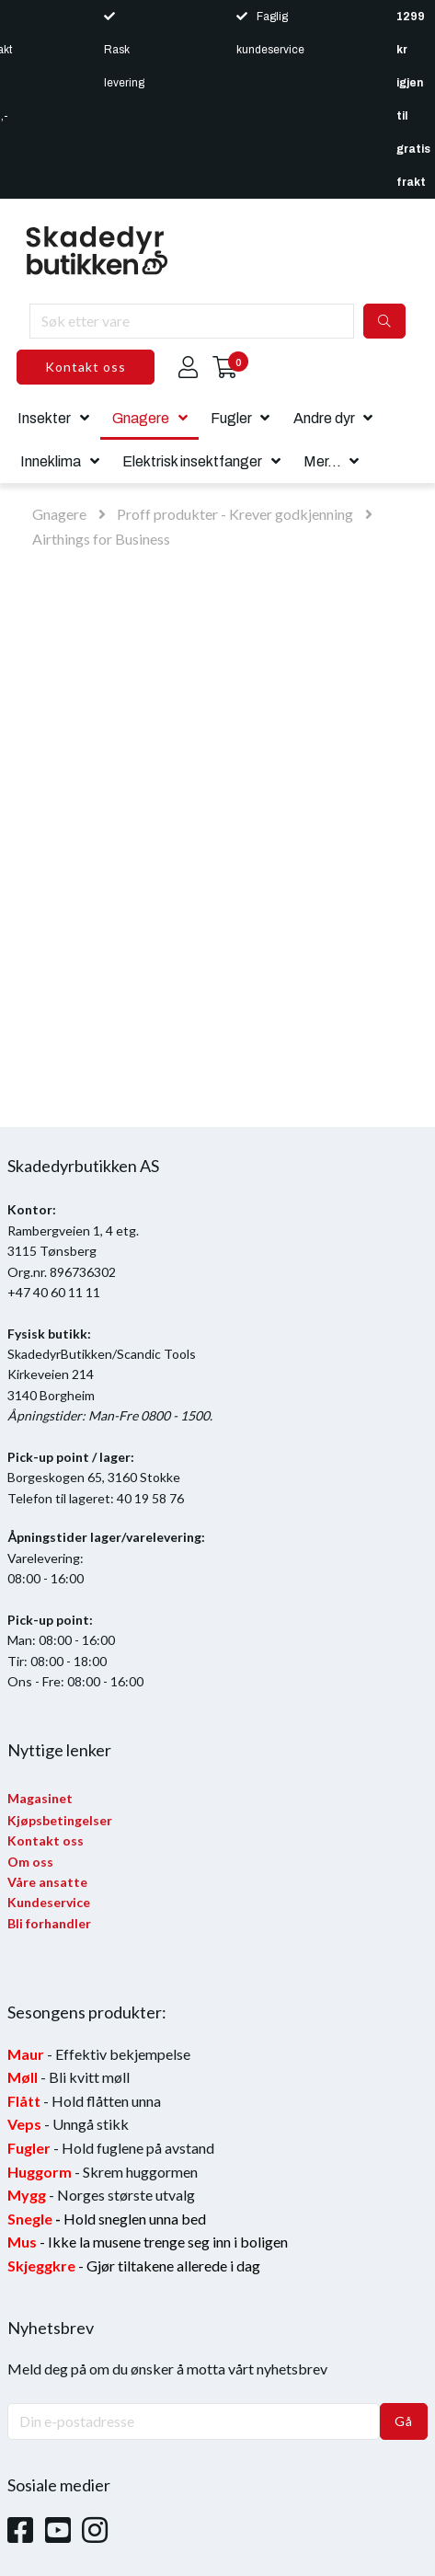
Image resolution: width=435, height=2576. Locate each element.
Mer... (322, 461)
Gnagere (140, 418)
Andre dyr (324, 418)
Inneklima (50, 461)
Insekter (44, 418)
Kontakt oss (85, 366)
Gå (404, 2421)
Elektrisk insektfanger (192, 461)
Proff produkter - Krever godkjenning (235, 514)
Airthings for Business (101, 538)
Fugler (231, 418)
